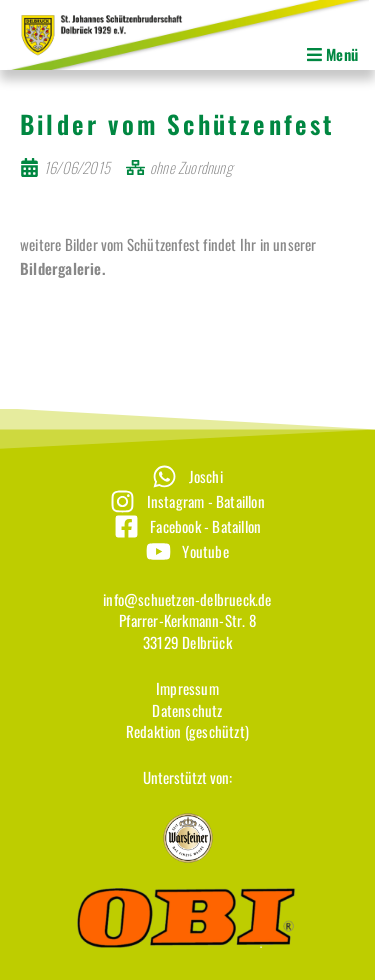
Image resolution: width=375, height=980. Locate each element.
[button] (180, 55)
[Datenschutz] (187, 710)
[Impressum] (187, 688)
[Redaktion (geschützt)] (187, 731)
